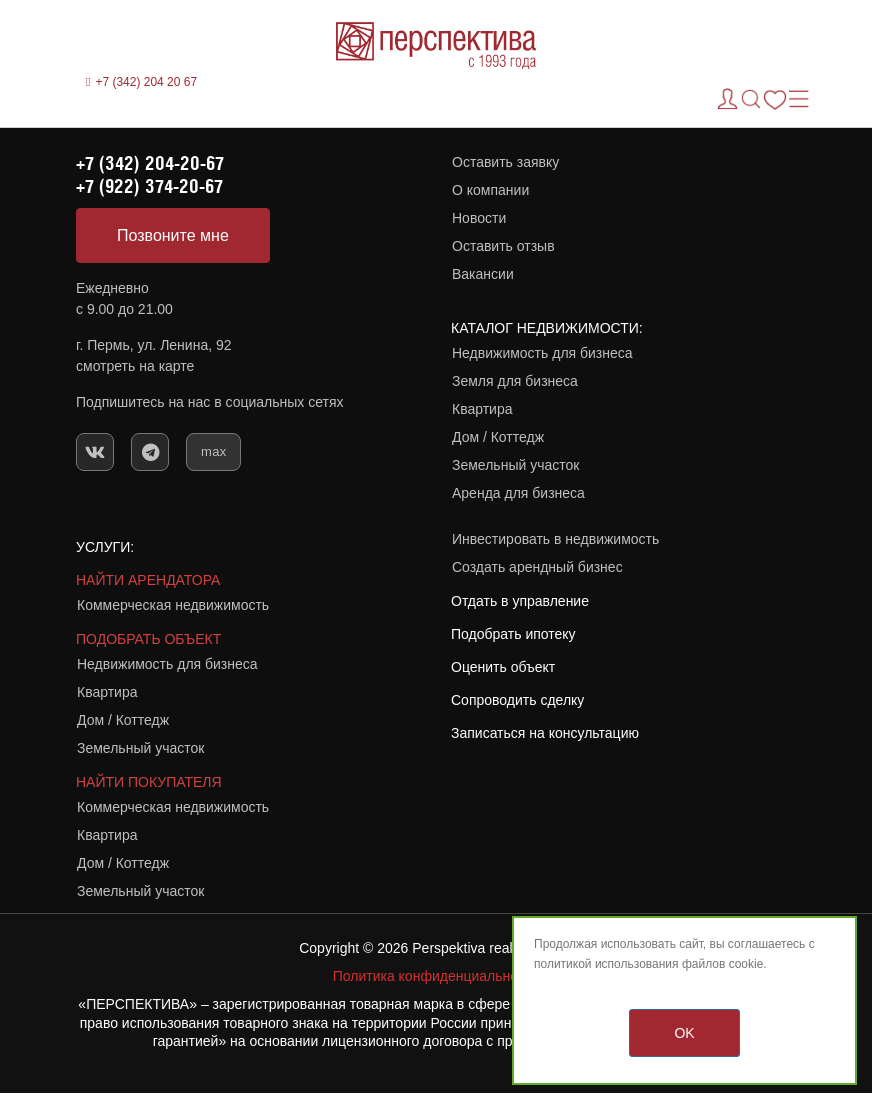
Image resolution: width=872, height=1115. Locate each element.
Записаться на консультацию (545, 733)
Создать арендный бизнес (537, 567)
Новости (479, 218)
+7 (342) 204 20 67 (146, 82)
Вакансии (483, 274)
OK (684, 1033)
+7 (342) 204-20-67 (150, 163)
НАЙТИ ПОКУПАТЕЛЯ (149, 782)
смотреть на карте (135, 366)
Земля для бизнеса (515, 381)
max (213, 451)
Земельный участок (515, 465)
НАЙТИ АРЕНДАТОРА (148, 580)
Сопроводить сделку (517, 700)
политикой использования (606, 964)
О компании (490, 190)
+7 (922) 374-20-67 (149, 186)
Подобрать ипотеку (513, 634)
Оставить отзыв (503, 246)
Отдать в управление (520, 601)
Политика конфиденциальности (436, 976)
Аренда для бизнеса (518, 493)
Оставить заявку (505, 162)
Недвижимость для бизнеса (542, 353)
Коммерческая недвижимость (173, 605)
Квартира (482, 409)
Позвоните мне (173, 235)
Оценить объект (503, 667)
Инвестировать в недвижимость (555, 539)
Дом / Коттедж (498, 437)
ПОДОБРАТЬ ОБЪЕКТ (148, 639)
